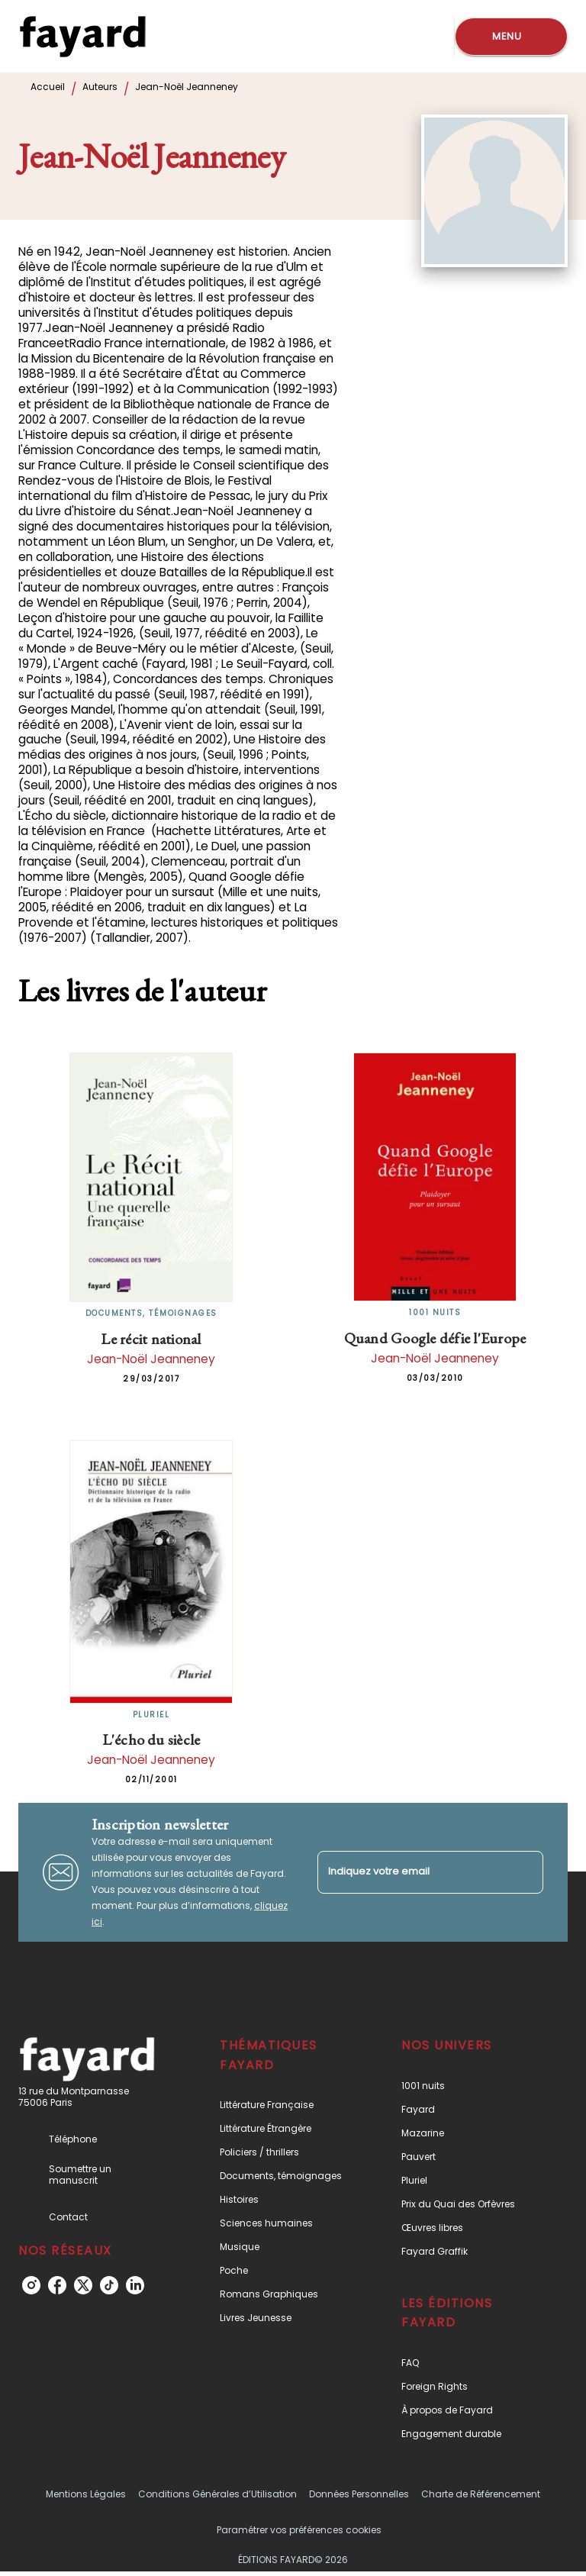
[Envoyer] (525, 1872)
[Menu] (511, 37)
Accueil (48, 86)
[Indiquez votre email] (411, 1872)
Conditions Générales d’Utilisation (217, 2493)
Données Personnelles (359, 2493)
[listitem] (31, 2285)
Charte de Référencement (480, 2493)
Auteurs (100, 86)
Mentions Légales (86, 2493)
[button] (284, 2105)
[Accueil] (82, 36)
